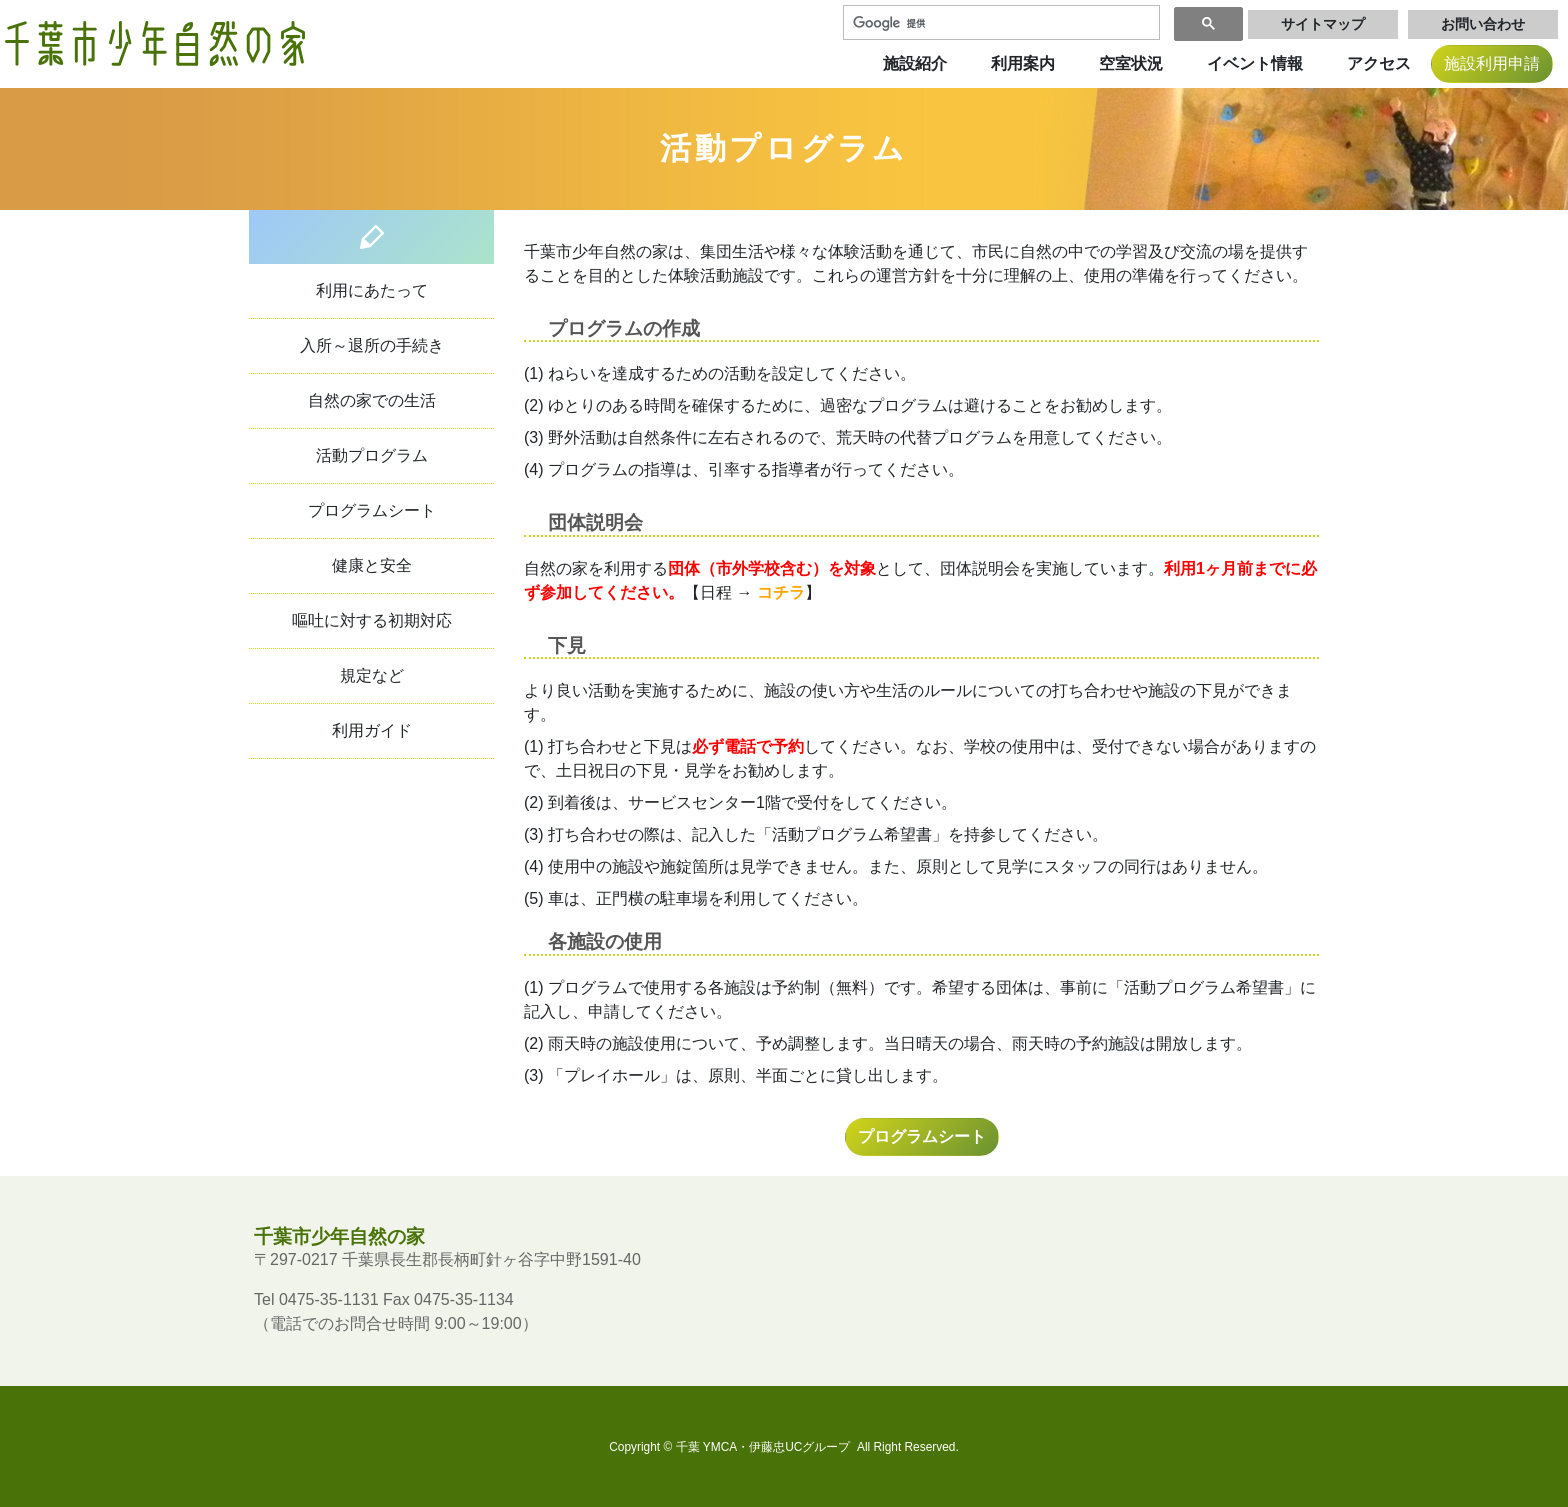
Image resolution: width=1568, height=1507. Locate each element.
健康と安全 (372, 565)
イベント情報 (1255, 63)
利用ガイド (372, 730)
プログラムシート (372, 510)
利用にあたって (372, 290)
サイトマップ (1323, 24)
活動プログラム (372, 455)
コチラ (781, 592)
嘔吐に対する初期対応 (372, 620)
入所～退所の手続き (372, 345)
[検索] (999, 23)
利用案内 (1023, 63)
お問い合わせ (1483, 24)
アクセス (1379, 63)
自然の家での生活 (372, 400)
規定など (372, 675)
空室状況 (1131, 63)
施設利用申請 (1492, 63)
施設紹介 (915, 63)
